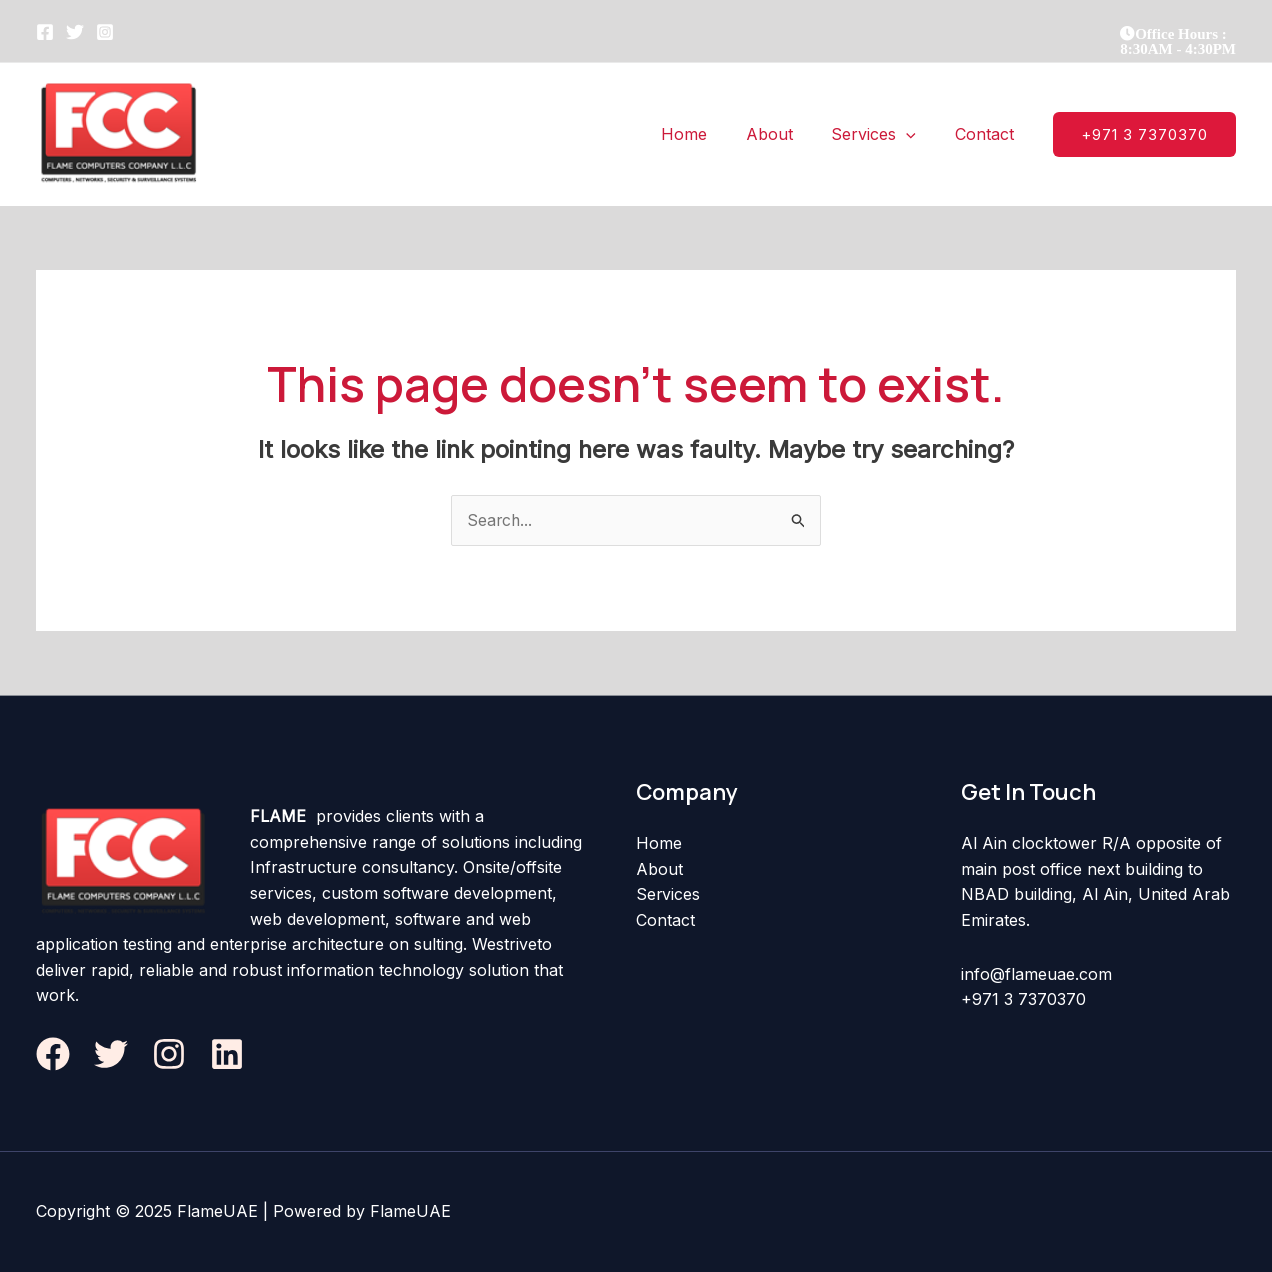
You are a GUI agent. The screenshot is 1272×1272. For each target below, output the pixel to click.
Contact (665, 920)
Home (659, 844)
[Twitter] (75, 32)
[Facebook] (45, 32)
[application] (916, 134)
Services (668, 895)
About (659, 869)
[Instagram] (105, 32)
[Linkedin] (227, 1054)
